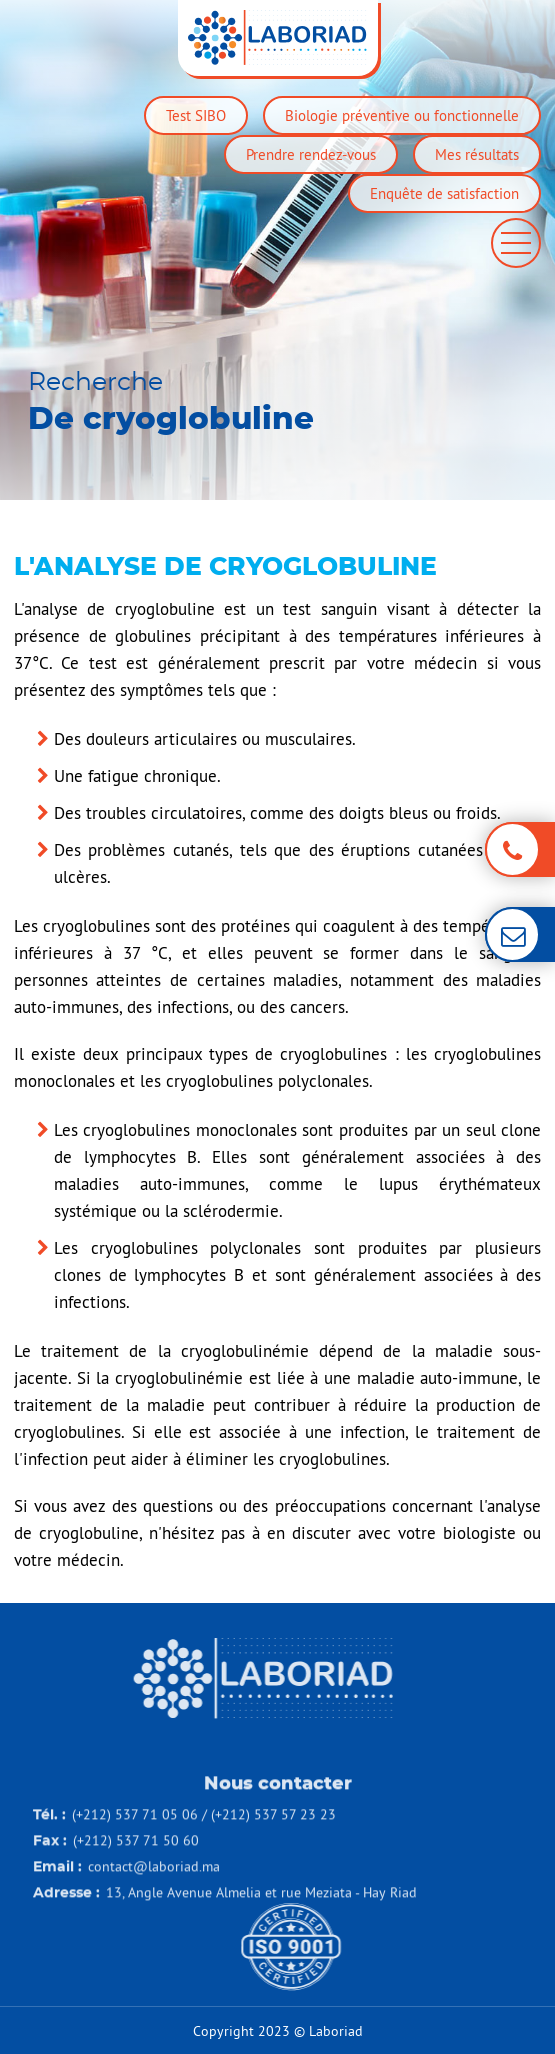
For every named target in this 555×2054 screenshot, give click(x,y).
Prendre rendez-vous (311, 154)
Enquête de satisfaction (444, 193)
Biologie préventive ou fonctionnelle (402, 115)
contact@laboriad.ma (154, 1893)
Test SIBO (196, 115)
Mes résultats (477, 154)
